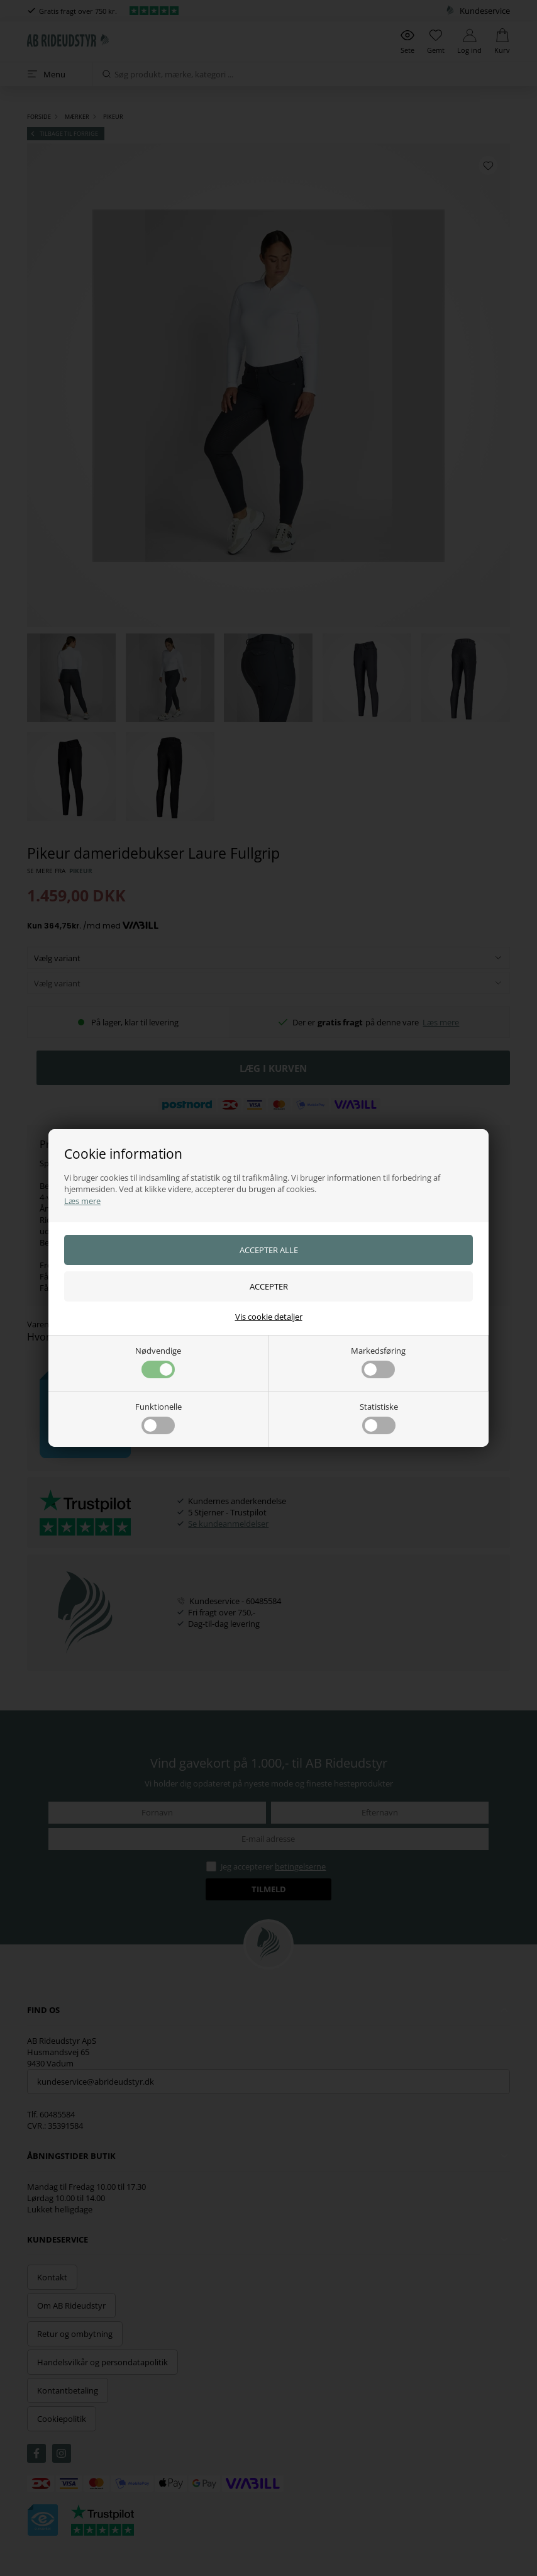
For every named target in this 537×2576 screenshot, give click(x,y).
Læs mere (82, 1201)
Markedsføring (378, 1361)
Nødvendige (158, 1361)
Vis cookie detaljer (268, 1316)
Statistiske (379, 1417)
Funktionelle (158, 1417)
